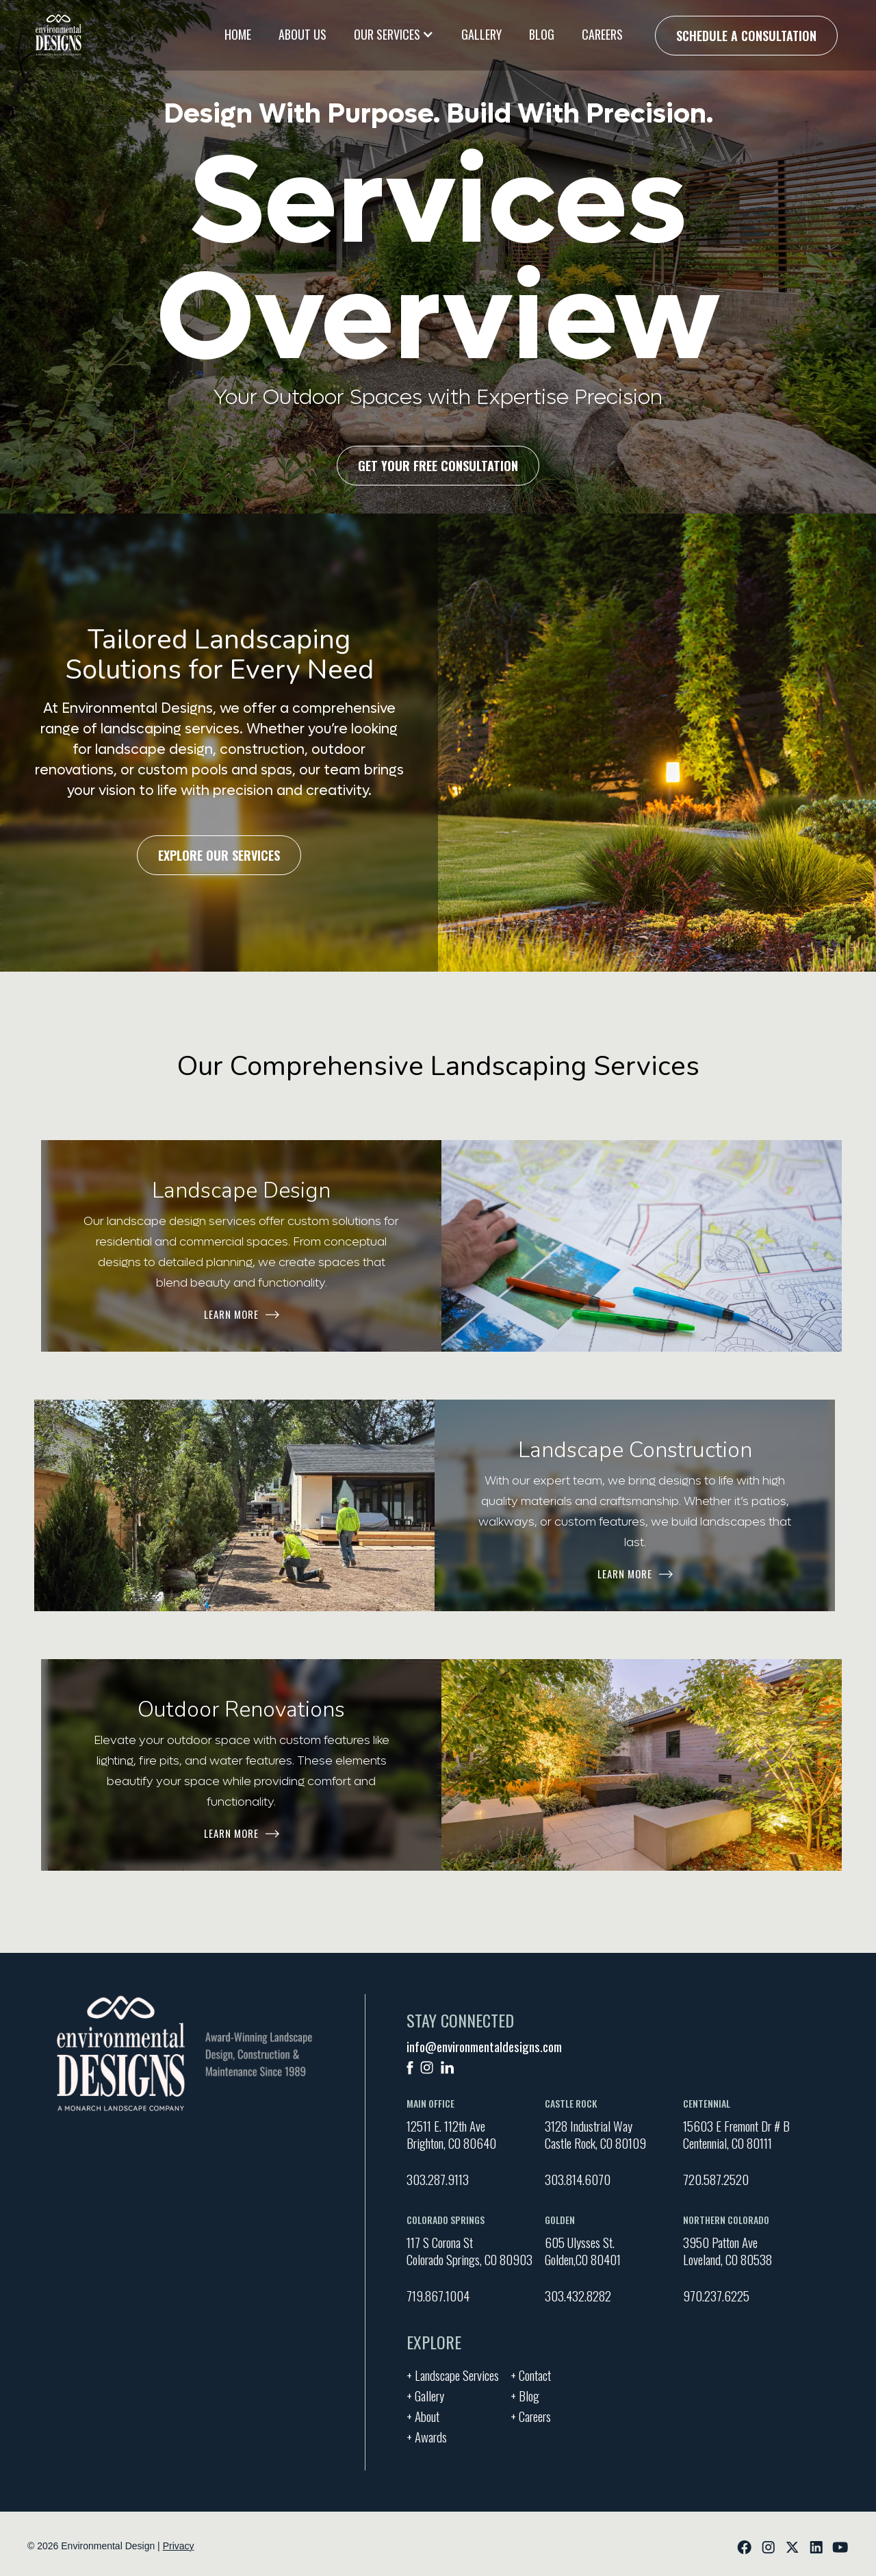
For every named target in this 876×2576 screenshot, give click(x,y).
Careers (602, 34)
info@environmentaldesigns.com (484, 2046)
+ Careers (531, 2414)
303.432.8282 (578, 2295)
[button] (394, 34)
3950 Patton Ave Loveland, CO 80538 (727, 2251)
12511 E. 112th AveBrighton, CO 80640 (451, 2134)
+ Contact (531, 2373)
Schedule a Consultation (746, 36)
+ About (423, 2414)
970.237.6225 (716, 2295)
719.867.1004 (438, 2295)
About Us (302, 34)
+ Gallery (425, 2394)
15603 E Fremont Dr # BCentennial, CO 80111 (736, 2134)
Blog (541, 34)
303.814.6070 (577, 2179)
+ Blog (525, 2394)
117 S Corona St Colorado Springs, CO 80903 (469, 2251)
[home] (58, 35)
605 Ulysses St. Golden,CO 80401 (583, 2251)
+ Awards (427, 2435)
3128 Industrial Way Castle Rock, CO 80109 (595, 2134)
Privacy (178, 2545)
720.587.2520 (716, 2179)
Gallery (481, 34)
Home (237, 34)
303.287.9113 (438, 2179)
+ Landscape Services (453, 2373)
